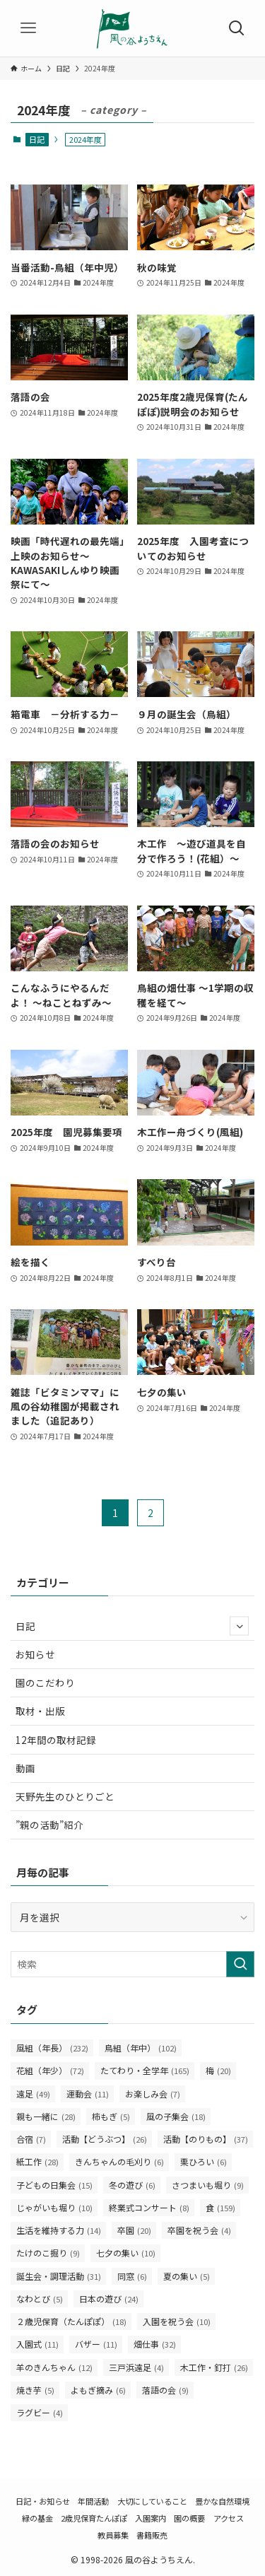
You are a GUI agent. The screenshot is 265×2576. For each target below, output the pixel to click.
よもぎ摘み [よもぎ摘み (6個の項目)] (98, 2390)
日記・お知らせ (43, 2501)
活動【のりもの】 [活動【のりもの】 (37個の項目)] (205, 2139)
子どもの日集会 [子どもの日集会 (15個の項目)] (54, 2185)
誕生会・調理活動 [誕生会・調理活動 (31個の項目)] (58, 2276)
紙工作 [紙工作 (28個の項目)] (37, 2161)
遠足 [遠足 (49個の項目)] (33, 2094)
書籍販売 (151, 2535)
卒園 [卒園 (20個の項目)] (134, 2230)
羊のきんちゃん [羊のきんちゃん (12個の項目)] (54, 2367)
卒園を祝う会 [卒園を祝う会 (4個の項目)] (199, 2230)
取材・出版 (40, 1711)
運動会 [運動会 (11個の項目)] (87, 2094)
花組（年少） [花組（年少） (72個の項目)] (50, 2070)
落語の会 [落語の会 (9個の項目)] (165, 2390)
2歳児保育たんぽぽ (94, 2518)
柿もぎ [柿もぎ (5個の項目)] (111, 2116)
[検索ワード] (132, 1964)
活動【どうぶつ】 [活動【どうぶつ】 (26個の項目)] (104, 2139)
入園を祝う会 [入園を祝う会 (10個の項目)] (177, 2321)
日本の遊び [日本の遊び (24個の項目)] (109, 2299)
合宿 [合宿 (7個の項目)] (31, 2139)
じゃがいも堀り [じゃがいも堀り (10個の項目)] (54, 2207)
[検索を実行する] (240, 1964)
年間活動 (93, 2501)
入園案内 (150, 2518)
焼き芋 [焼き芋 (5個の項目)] (35, 2390)
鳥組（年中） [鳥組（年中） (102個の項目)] (141, 2048)
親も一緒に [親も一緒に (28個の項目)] (46, 2116)
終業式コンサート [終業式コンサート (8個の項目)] (149, 2207)
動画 (25, 1768)
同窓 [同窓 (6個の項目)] (132, 2276)
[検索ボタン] (236, 28)
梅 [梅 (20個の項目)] (218, 2070)
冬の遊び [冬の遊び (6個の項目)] (132, 2185)
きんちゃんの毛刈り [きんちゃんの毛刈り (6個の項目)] (119, 2161)
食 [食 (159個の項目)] (220, 2207)
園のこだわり (45, 1682)
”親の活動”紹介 (49, 1824)
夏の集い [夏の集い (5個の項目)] (186, 2276)
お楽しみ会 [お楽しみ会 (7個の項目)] (152, 2094)
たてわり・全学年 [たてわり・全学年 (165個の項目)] (144, 2070)
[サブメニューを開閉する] (239, 1626)
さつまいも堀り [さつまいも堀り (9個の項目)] (208, 2185)
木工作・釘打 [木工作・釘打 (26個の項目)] (214, 2367)
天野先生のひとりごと (65, 1796)
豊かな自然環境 (222, 2501)
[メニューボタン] (28, 28)
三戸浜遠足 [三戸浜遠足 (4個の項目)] (136, 2367)
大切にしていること (152, 2501)
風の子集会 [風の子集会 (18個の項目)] (176, 2116)
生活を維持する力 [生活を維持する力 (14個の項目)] (58, 2230)
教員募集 (113, 2535)
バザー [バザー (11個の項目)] (96, 2344)
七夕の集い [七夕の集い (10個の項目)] (125, 2253)
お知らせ (35, 1654)
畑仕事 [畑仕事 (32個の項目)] (155, 2344)
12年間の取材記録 (56, 1740)
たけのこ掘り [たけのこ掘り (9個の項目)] (48, 2253)
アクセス (228, 2518)
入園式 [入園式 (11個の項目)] (37, 2344)
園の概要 (189, 2518)
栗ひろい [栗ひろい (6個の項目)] (203, 2161)
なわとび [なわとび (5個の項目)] (39, 2299)
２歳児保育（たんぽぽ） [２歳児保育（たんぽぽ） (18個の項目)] (71, 2321)
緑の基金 (37, 2518)
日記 (37, 139)
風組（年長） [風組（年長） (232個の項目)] (52, 2048)
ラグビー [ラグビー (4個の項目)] (39, 2412)
